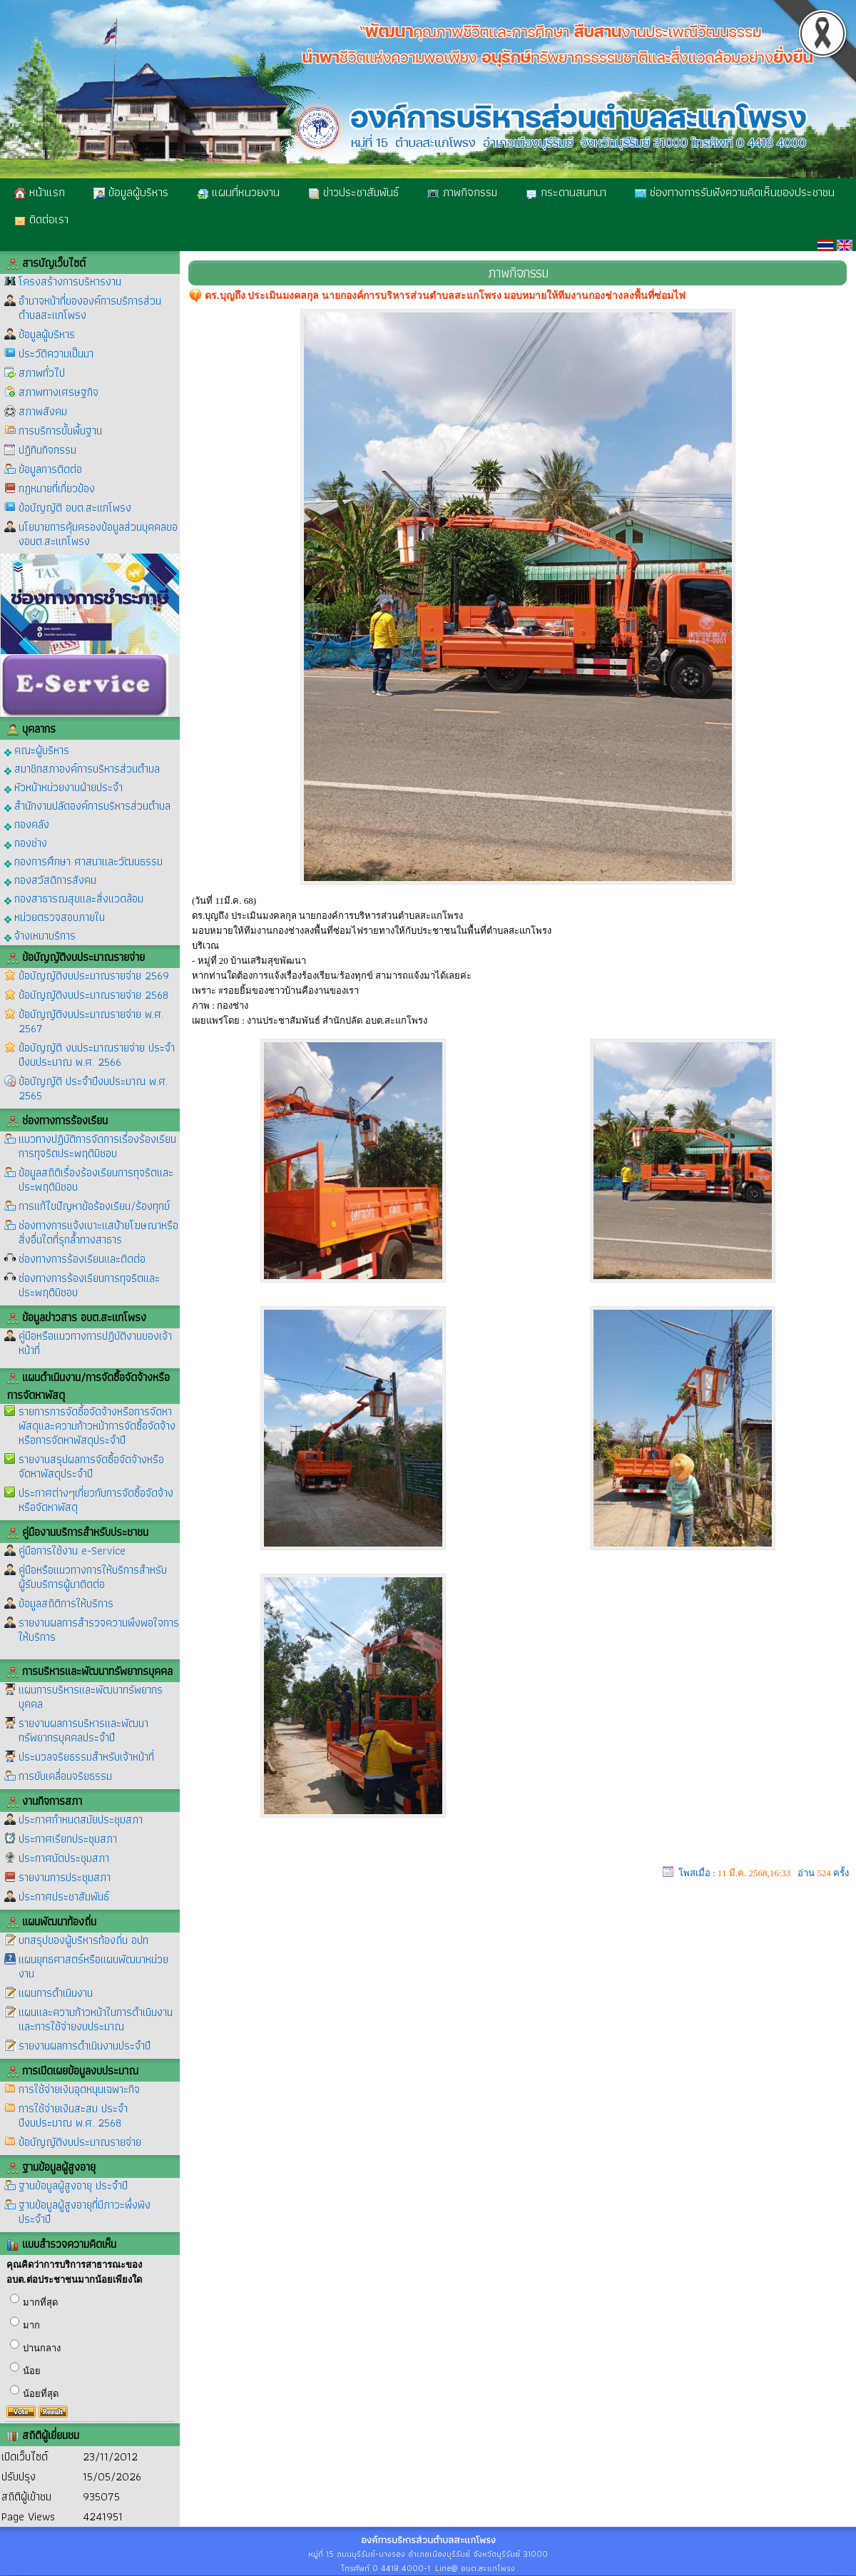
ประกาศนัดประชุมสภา (64, 1858)
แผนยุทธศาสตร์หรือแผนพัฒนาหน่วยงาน (93, 1966)
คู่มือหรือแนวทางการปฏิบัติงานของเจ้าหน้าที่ (95, 1343)
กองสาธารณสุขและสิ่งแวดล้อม (73, 898)
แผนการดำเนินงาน (56, 1993)
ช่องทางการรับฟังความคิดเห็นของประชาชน (735, 192)
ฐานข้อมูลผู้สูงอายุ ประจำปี (73, 2185)
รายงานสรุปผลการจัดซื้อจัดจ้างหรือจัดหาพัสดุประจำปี (91, 1466)
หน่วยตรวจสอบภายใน (54, 916)
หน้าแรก (39, 192)
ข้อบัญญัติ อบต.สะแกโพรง (75, 507)
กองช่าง (25, 842)
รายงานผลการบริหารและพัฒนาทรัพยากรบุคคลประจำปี (83, 1730)
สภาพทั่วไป (42, 373)
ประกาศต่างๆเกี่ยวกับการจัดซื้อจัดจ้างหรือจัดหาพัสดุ (96, 1500)
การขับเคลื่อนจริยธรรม (65, 1776)
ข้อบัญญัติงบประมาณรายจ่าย (80, 2142)
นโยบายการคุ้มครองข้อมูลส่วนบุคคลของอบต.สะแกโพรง (98, 534)
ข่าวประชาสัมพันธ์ (353, 192)
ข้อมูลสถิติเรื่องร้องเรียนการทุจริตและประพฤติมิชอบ (96, 1180)
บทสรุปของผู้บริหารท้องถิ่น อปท (83, 1940)
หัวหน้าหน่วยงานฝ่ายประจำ (63, 786)
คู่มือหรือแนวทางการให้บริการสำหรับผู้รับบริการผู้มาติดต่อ (93, 1577)
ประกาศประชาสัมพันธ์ (64, 1896)
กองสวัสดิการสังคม (50, 879)
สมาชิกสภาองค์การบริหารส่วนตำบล (82, 768)
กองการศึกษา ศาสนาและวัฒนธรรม (83, 860)
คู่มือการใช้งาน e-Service (72, 1550)
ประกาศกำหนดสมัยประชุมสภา (81, 1819)
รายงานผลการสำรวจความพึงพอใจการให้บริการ (99, 1630)
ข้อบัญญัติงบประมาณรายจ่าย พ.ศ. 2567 (91, 1021)
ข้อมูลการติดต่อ (50, 469)
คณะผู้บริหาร (36, 749)
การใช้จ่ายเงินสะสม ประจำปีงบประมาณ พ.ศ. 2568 (73, 2115)
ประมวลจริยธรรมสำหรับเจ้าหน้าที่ (86, 1757)
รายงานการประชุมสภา (65, 1877)
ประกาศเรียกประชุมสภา (68, 1839)
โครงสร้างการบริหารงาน (70, 281)
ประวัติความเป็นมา (56, 353)
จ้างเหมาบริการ (40, 935)
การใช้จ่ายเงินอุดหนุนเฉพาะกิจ (79, 2089)
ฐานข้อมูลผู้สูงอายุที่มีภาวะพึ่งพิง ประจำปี (85, 2212)
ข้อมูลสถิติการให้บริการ (66, 1603)
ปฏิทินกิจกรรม (47, 450)
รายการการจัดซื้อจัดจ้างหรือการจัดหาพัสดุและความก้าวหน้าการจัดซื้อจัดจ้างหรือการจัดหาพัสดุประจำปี (97, 1425)
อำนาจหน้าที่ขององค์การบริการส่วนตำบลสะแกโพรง (90, 308)
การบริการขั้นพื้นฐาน (60, 430)
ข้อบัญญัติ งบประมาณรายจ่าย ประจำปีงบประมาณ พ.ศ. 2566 (97, 1055)
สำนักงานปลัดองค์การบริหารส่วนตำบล (87, 805)
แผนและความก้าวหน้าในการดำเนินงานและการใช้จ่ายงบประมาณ (96, 2019)
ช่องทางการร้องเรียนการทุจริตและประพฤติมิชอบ (89, 1285)
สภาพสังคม (43, 411)
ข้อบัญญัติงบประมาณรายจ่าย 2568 (93, 995)
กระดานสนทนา (566, 192)
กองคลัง (26, 823)
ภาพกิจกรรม (462, 192)
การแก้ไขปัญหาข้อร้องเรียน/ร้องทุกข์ (94, 1206)
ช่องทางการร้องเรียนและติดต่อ (82, 1259)
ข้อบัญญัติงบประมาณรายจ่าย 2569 (94, 975)
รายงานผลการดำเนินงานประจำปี (85, 2046)
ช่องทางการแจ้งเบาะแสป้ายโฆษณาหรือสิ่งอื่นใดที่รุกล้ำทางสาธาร (98, 1232)
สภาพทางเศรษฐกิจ (58, 392)
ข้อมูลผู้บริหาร (130, 192)
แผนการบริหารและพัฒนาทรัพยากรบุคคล (91, 1697)
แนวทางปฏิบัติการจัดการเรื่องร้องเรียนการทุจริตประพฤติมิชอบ (97, 1146)
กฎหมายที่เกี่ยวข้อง (57, 488)
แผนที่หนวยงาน (238, 192)
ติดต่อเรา (41, 219)
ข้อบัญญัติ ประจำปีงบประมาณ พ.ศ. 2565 (93, 1088)
